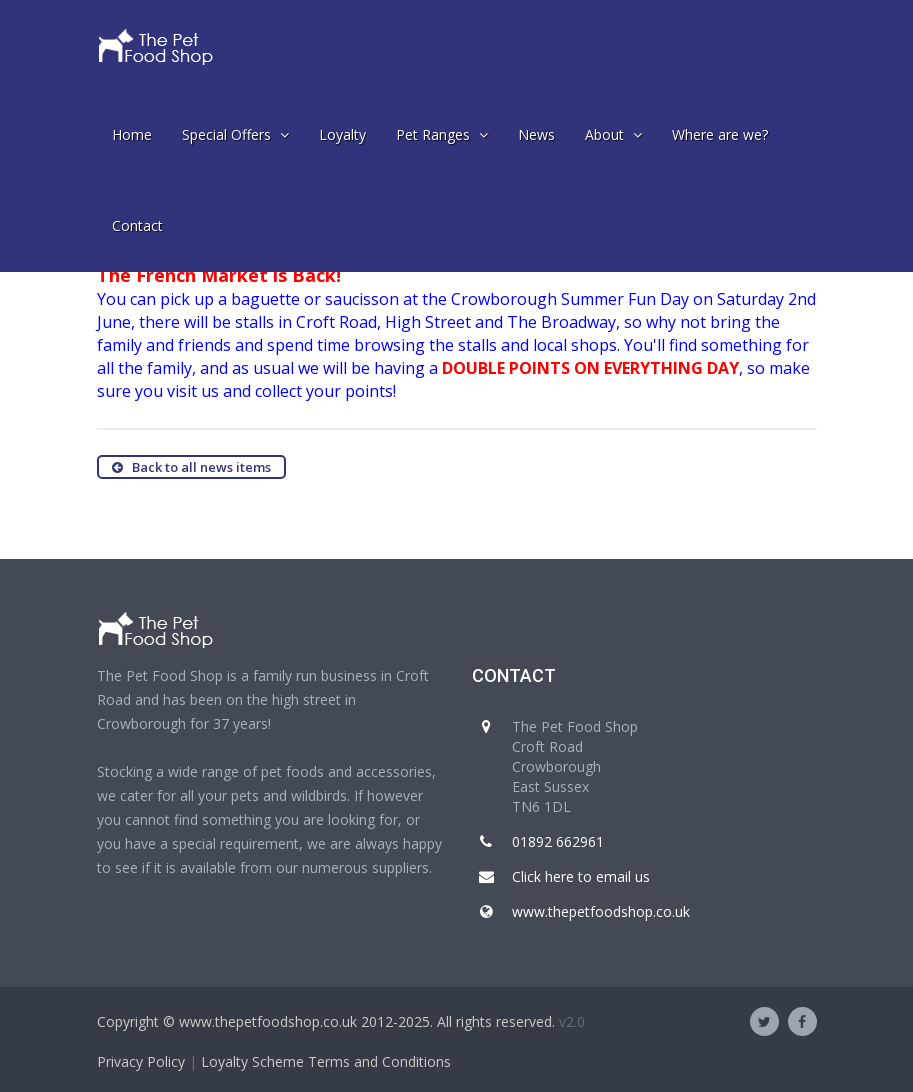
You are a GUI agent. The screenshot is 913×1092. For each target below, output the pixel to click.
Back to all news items (191, 467)
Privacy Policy (141, 1061)
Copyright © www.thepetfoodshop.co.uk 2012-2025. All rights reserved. (326, 1021)
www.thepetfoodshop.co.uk (601, 911)
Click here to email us (581, 876)
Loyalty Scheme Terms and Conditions (326, 1061)
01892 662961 (558, 841)
